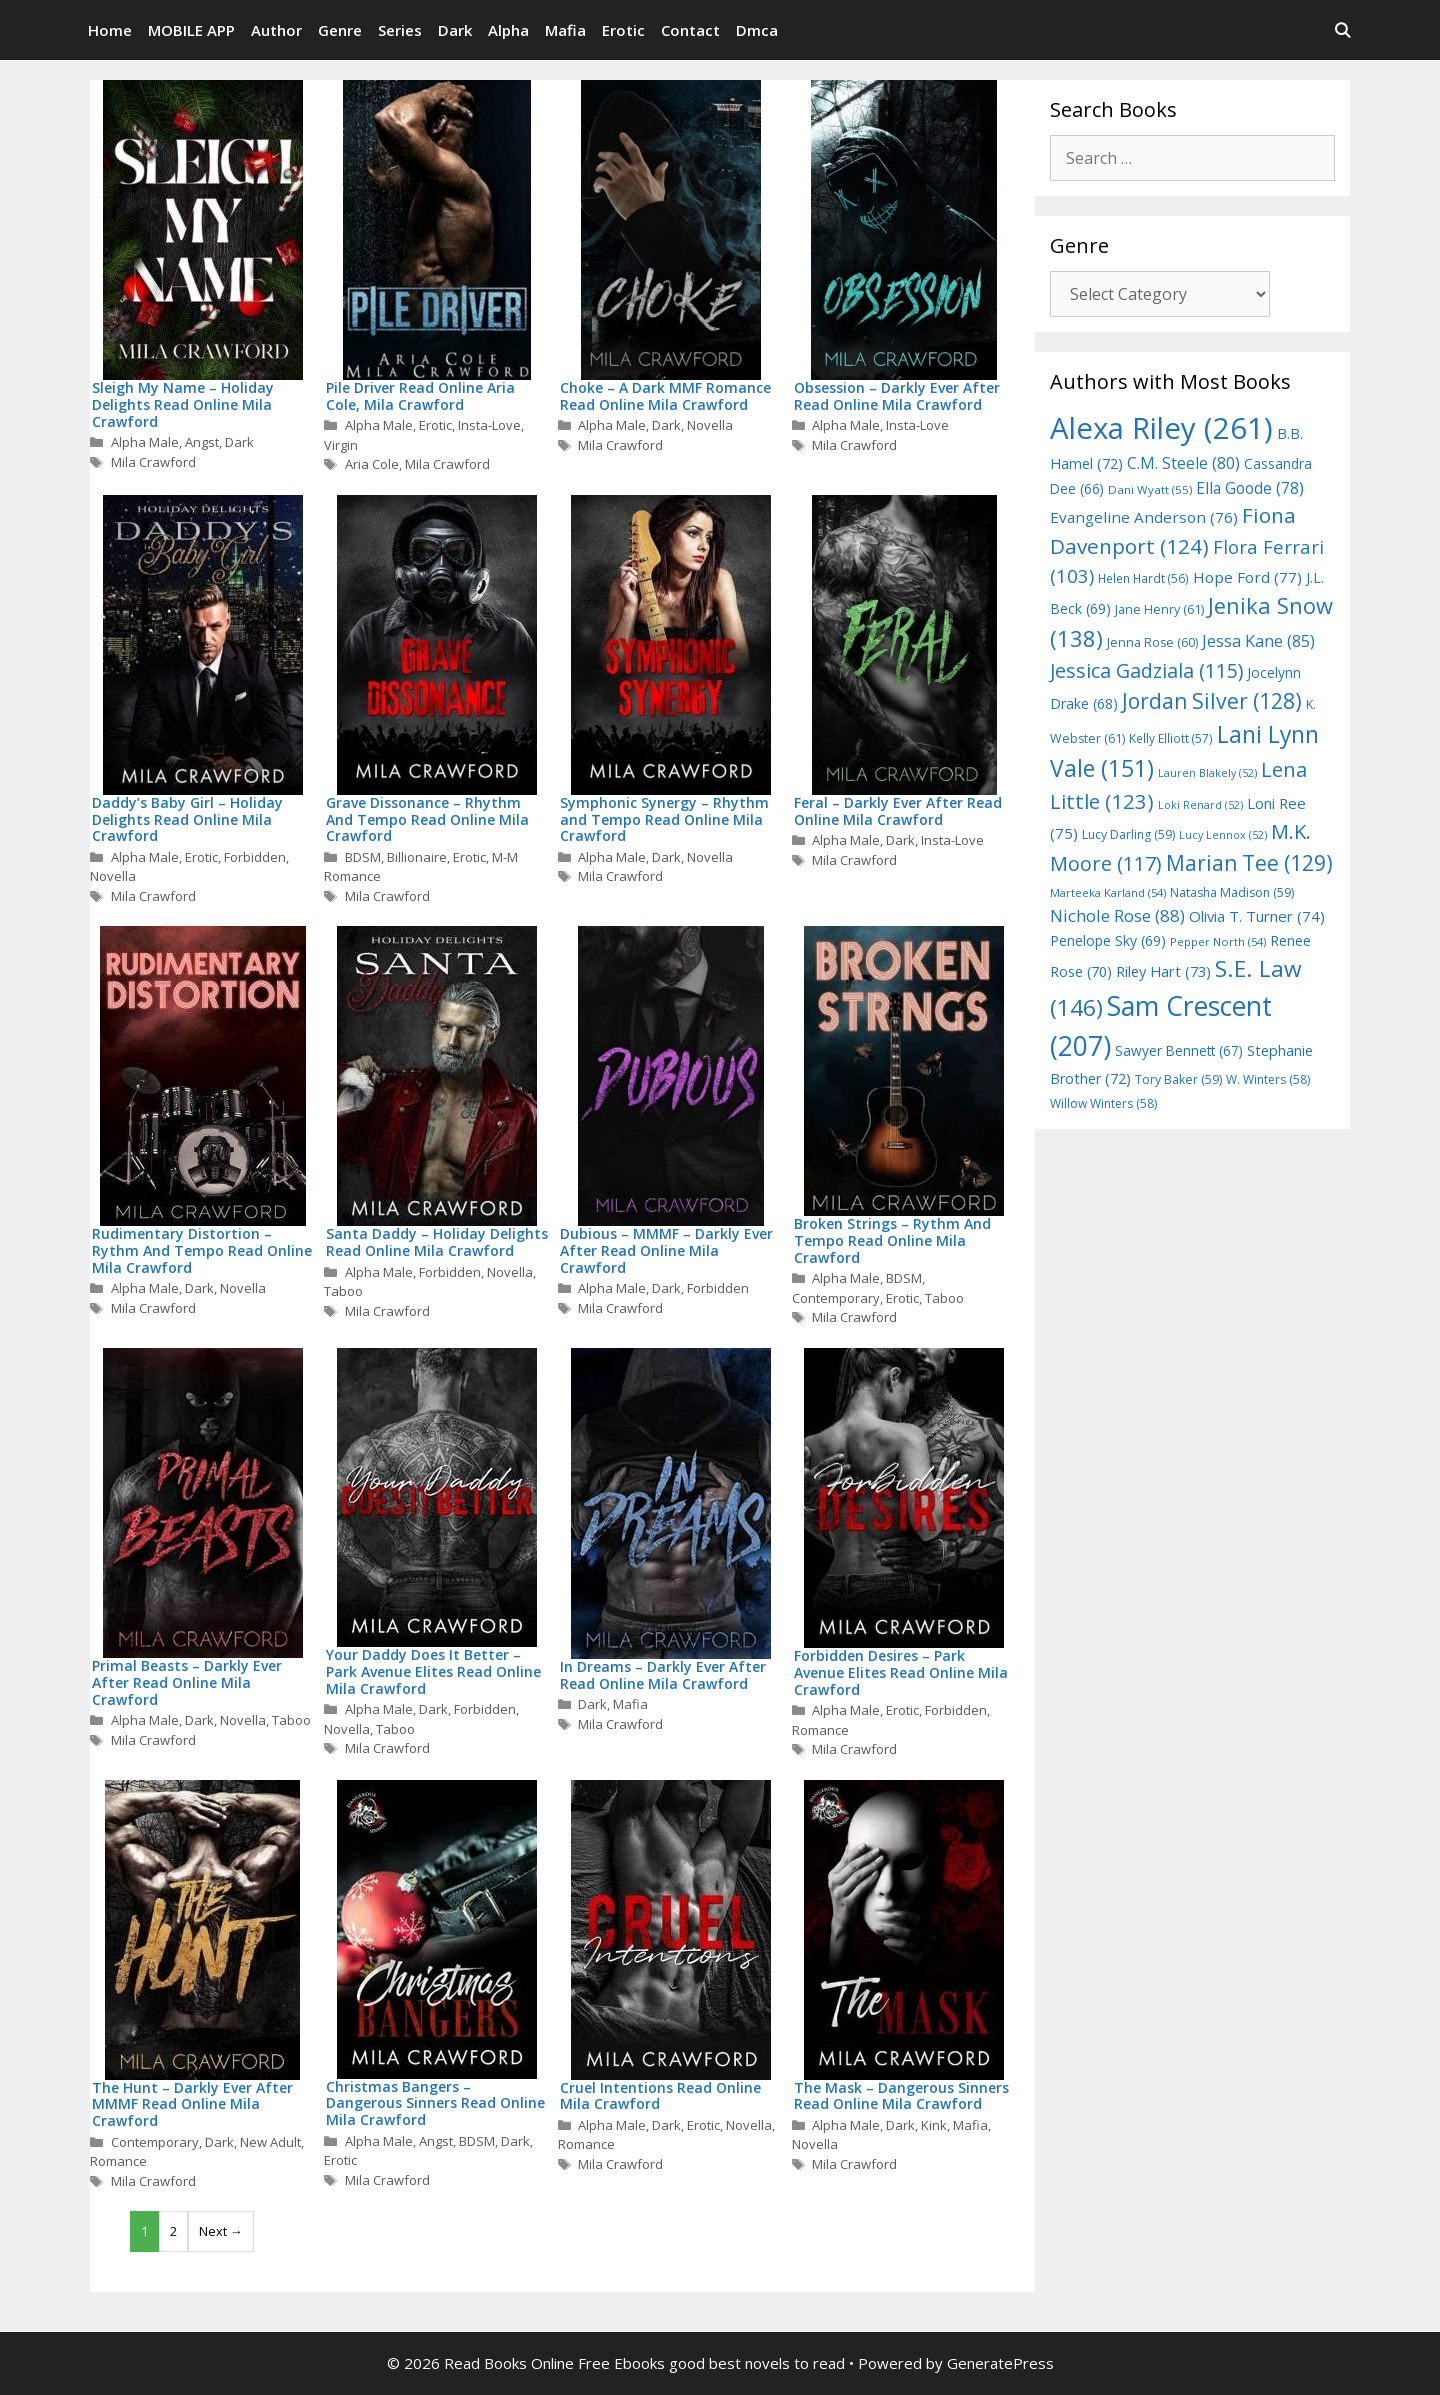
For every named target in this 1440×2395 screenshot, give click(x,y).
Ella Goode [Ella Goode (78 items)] (1250, 488)
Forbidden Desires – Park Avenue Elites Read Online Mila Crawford (901, 1672)
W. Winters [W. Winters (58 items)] (1268, 1079)
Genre (340, 30)
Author (276, 30)
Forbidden (255, 857)
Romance (820, 1730)
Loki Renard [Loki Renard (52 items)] (1200, 805)
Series (400, 30)
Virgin (341, 445)
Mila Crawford (153, 462)
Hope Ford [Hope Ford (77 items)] (1247, 577)
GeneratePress (1000, 2363)
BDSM (363, 857)
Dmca (757, 30)
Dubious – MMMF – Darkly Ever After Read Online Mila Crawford (666, 1250)
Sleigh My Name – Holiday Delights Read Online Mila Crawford (183, 404)
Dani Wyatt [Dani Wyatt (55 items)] (1150, 489)
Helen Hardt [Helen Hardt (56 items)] (1143, 578)
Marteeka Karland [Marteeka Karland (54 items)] (1108, 892)
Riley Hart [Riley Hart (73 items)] (1163, 971)
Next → (221, 2231)
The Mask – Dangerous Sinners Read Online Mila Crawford (901, 2096)
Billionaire (417, 857)
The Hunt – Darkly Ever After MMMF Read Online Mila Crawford (192, 2104)
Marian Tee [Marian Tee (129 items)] (1249, 862)
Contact (690, 30)
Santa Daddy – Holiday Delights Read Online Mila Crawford (437, 1242)
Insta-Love (489, 425)
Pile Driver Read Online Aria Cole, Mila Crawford (420, 396)
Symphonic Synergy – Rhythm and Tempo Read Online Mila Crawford (664, 819)
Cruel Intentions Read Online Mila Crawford (660, 2096)
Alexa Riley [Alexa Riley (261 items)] (1161, 428)
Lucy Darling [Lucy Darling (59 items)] (1128, 834)
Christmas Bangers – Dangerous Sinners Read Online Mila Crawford (435, 2103)
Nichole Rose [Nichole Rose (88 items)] (1117, 915)
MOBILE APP (191, 30)
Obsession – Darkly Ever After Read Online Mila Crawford (897, 396)
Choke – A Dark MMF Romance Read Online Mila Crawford (665, 396)
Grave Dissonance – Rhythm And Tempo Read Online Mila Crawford (427, 819)
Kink (934, 2125)
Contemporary (836, 1298)
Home (110, 30)
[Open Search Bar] (1342, 30)
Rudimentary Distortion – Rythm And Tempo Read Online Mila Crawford (202, 1250)
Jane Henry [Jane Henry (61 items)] (1159, 609)
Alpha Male (145, 442)
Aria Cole (372, 464)
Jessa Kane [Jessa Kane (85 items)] (1258, 641)
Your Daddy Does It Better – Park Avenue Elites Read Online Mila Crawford (433, 1671)
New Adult (270, 2142)
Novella (710, 425)
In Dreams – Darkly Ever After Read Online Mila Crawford (663, 1675)
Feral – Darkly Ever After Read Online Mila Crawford (898, 811)
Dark (455, 30)
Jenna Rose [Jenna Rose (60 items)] (1152, 642)
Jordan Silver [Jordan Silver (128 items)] (1212, 700)
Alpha (508, 30)
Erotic (623, 30)
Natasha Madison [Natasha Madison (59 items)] (1232, 892)
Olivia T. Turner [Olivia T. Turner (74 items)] (1257, 916)
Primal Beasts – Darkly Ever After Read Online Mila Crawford (187, 1682)
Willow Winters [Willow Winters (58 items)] (1103, 1103)
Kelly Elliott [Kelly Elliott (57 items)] (1171, 738)
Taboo (343, 1291)
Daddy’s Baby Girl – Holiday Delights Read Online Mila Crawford (187, 819)
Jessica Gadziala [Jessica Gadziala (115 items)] (1146, 670)
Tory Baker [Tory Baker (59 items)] (1178, 1079)
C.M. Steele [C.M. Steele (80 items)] (1183, 463)
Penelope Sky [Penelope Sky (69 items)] (1108, 940)
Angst (202, 442)
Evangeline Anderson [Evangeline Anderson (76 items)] (1144, 517)
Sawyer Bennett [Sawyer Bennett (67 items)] (1179, 1050)
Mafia (565, 30)
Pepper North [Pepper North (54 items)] (1218, 941)
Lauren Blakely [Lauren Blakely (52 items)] (1207, 773)
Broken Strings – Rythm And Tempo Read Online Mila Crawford (892, 1240)
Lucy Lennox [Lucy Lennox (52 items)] (1223, 835)
